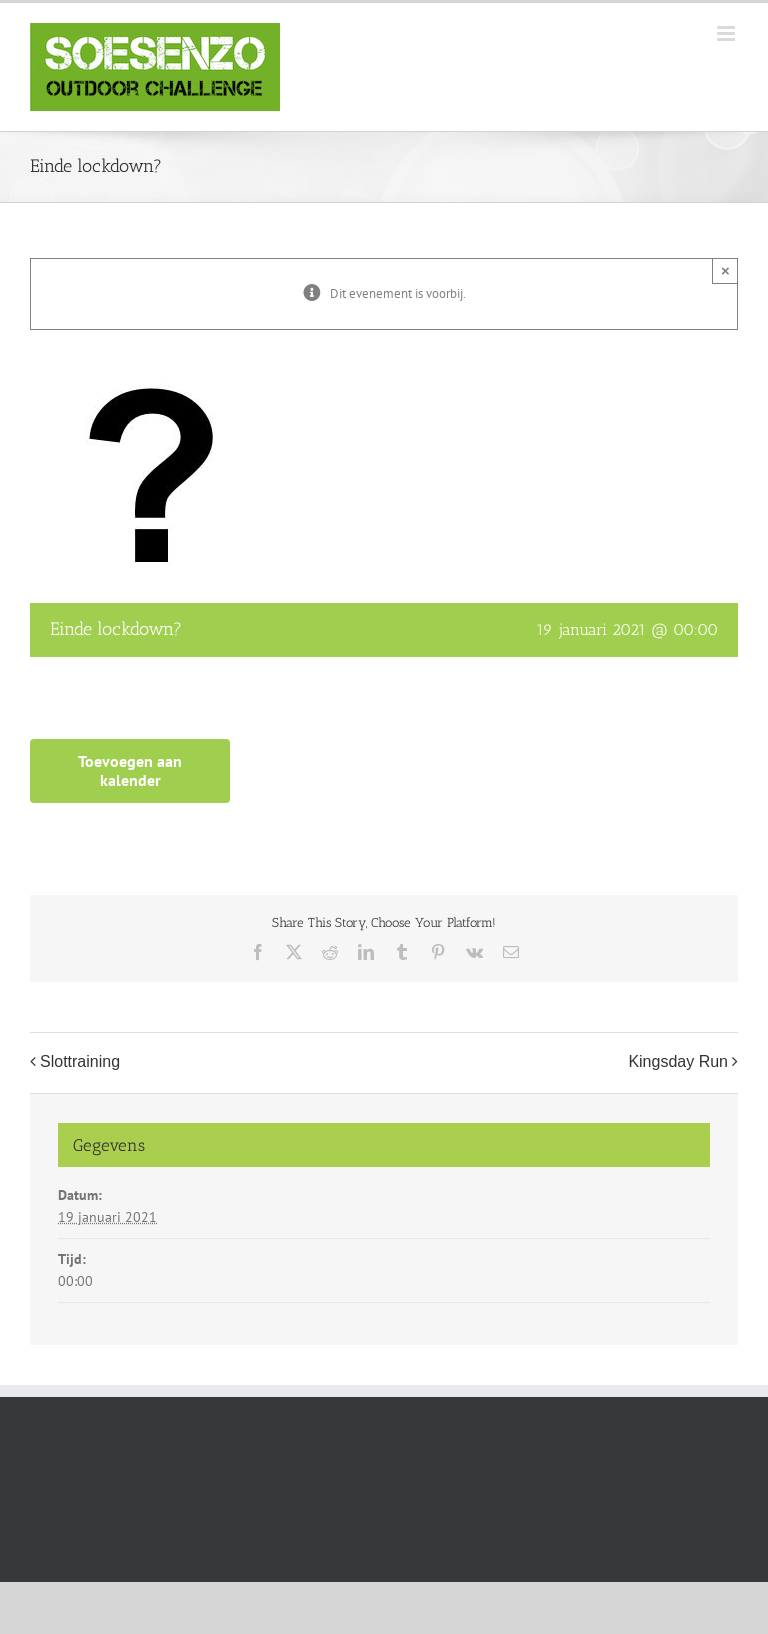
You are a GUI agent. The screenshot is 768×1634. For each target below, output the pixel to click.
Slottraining (80, 1062)
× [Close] (725, 270)
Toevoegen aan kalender (130, 771)
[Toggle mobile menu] (727, 33)
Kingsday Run (678, 1062)
